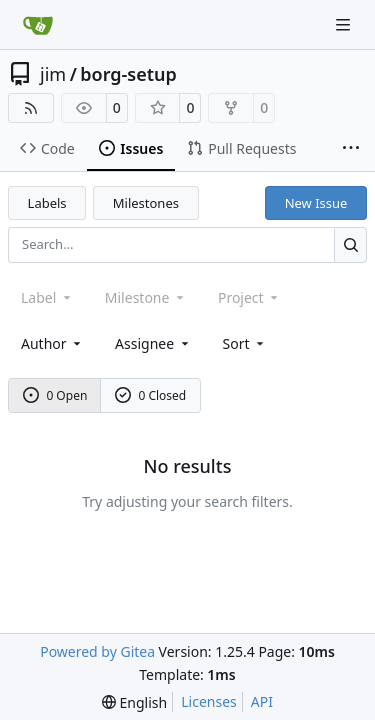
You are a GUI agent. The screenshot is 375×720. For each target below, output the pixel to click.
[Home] (38, 25)
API (262, 701)
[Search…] (350, 244)
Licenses (209, 701)
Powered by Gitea (97, 651)
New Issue (316, 203)
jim (53, 74)
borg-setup (128, 74)
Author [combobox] (52, 343)
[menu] (245, 343)
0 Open (55, 395)
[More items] (351, 149)
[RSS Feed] (31, 108)
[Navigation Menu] (345, 24)
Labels (47, 203)
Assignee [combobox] (153, 343)
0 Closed (151, 395)
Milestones (146, 203)
